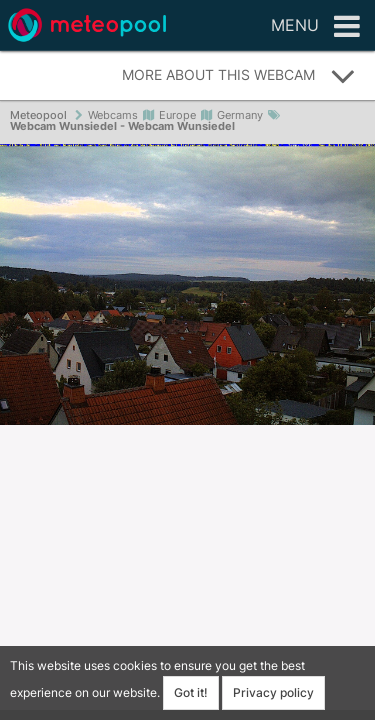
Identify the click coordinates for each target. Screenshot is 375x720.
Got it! (191, 692)
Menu (315, 27)
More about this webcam (239, 76)
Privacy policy (273, 692)
